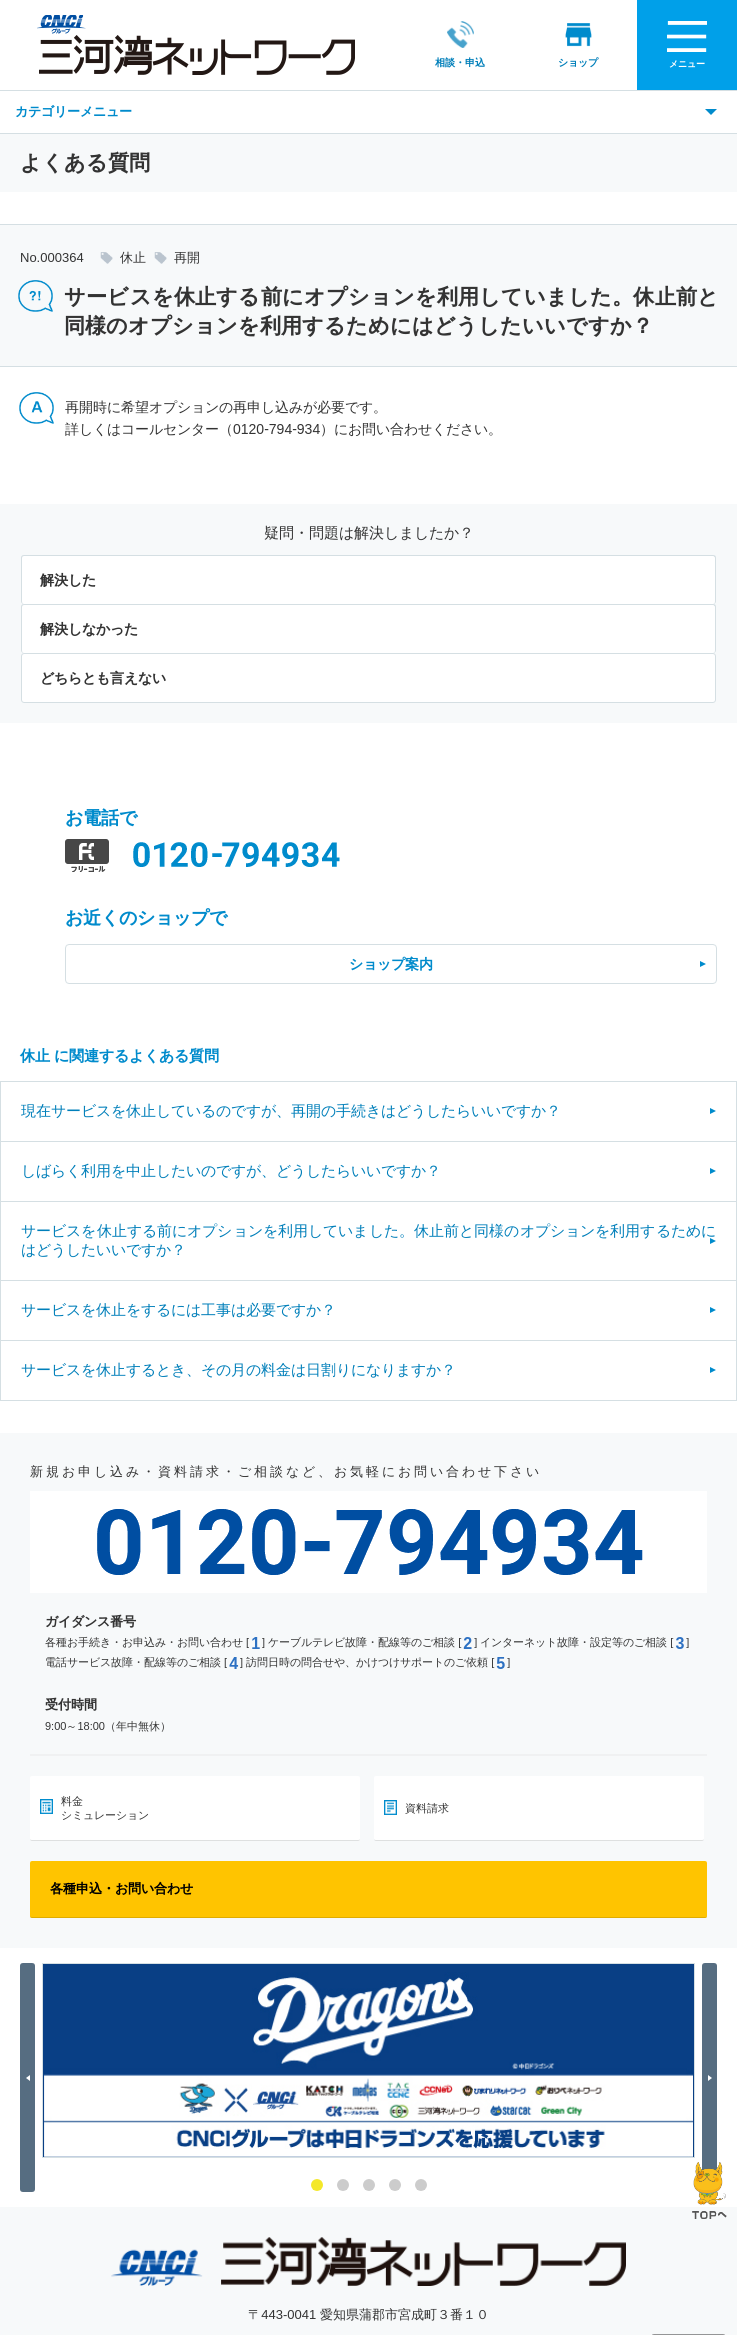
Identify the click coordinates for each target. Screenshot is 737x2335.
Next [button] (712, 2077)
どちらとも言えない (103, 678)
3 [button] (369, 2185)
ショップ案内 (391, 964)
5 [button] (421, 2185)
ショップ (553, 44)
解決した (68, 580)
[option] (368, 2060)
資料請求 (427, 1808)
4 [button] (395, 2185)
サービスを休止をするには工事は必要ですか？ (178, 1309)
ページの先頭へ (709, 2190)
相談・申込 (435, 44)
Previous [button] (30, 2077)
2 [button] (343, 2185)
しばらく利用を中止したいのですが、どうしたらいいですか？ (231, 1170)
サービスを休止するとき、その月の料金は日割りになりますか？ (238, 1369)
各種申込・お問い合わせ (121, 1888)
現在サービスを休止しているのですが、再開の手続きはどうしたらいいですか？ (291, 1110)
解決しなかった (89, 629)
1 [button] (317, 2185)
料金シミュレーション (105, 1808)
